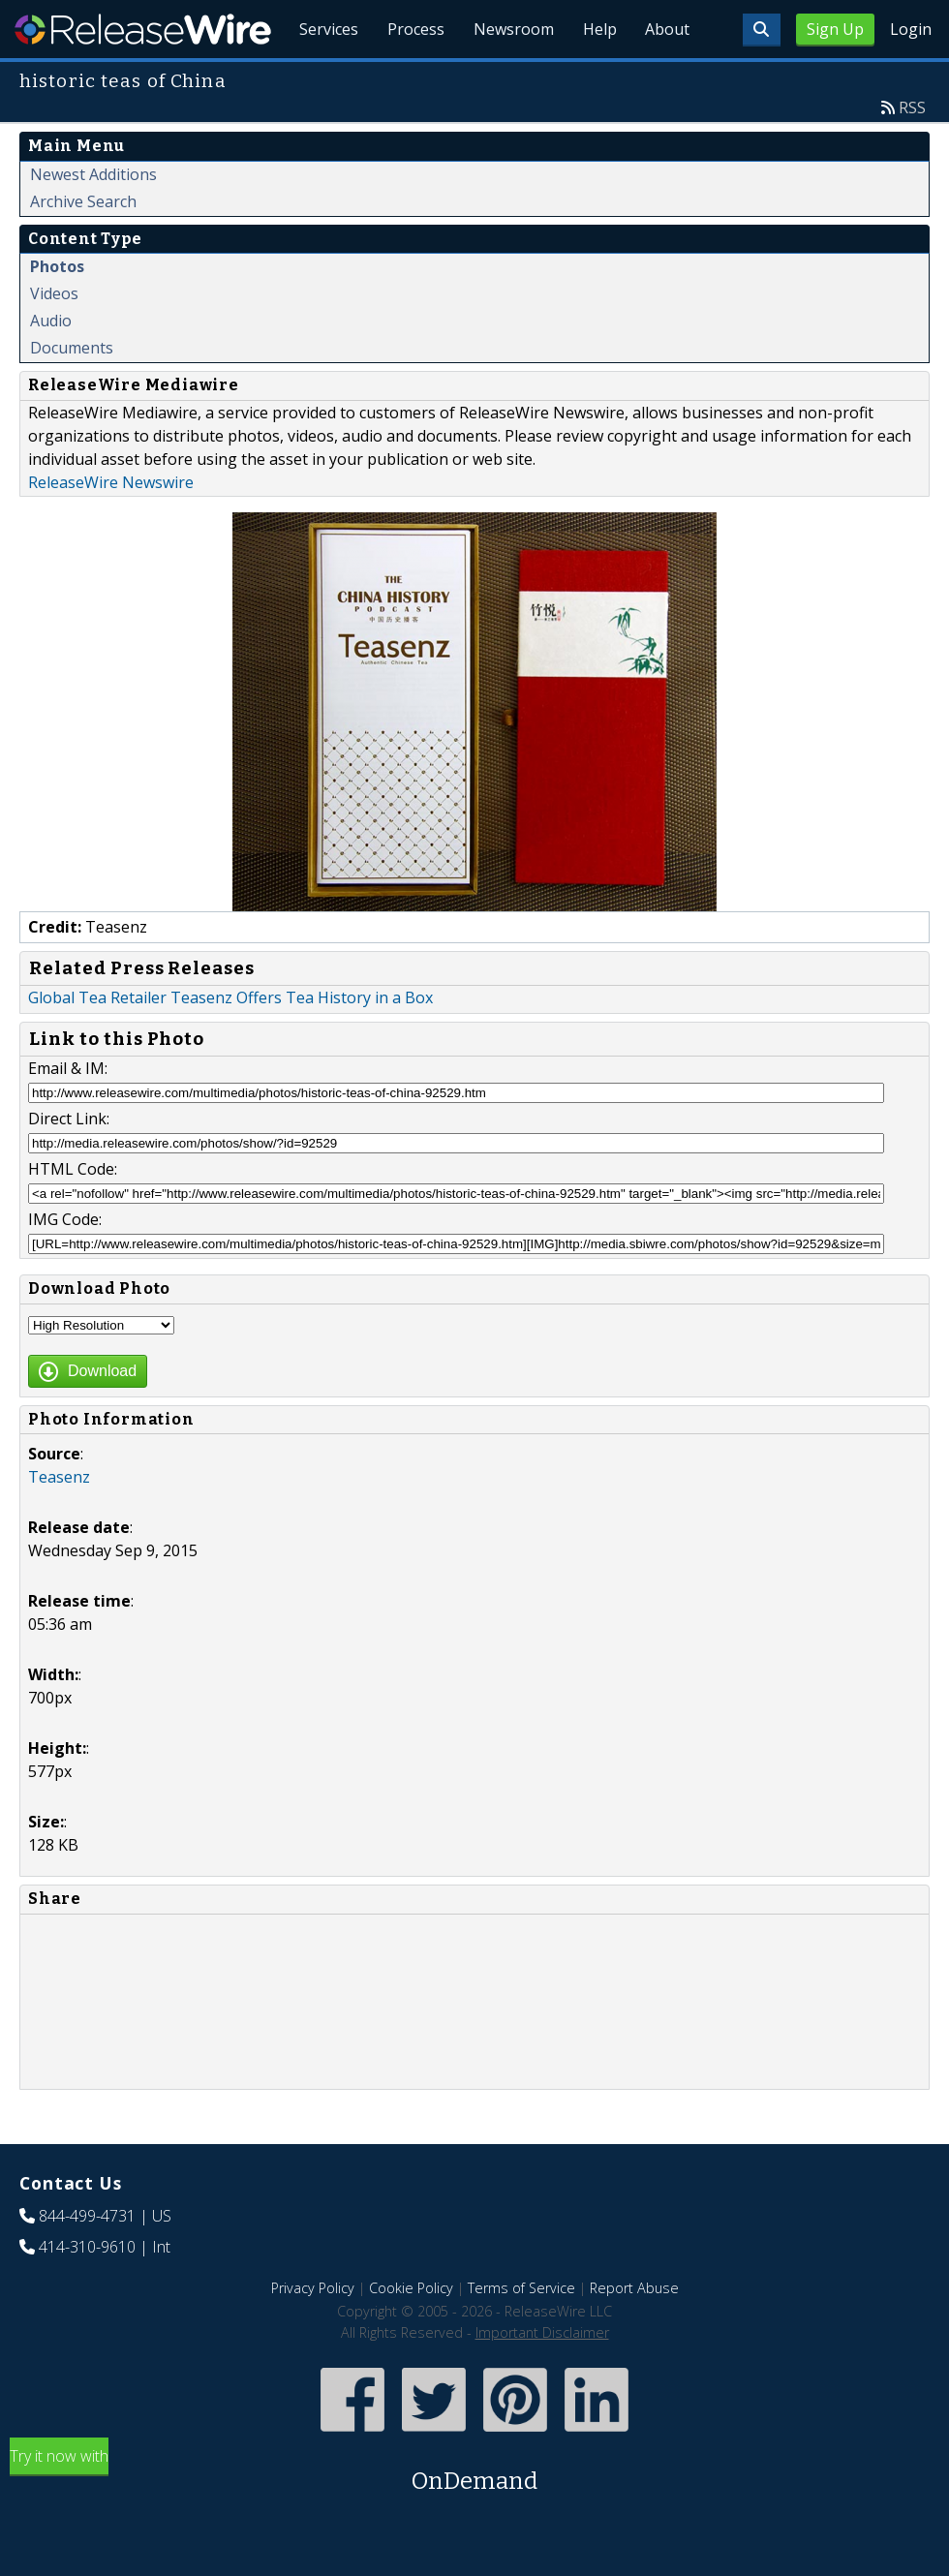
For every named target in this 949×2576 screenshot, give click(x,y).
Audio (51, 365)
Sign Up (835, 29)
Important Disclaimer (542, 2377)
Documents (71, 392)
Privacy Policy (312, 2332)
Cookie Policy (411, 2332)
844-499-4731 (87, 2260)
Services (320, 77)
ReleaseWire (143, 29)
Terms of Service (521, 2332)
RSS (912, 152)
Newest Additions (93, 219)
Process (409, 77)
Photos (57, 311)
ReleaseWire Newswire (111, 526)
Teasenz (59, 1521)
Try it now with (474, 2516)
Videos (54, 338)
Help (596, 77)
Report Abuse (634, 2332)
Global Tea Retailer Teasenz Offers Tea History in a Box (230, 1042)
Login (911, 29)
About (666, 77)
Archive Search (83, 246)
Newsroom (508, 77)
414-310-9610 (87, 2291)
